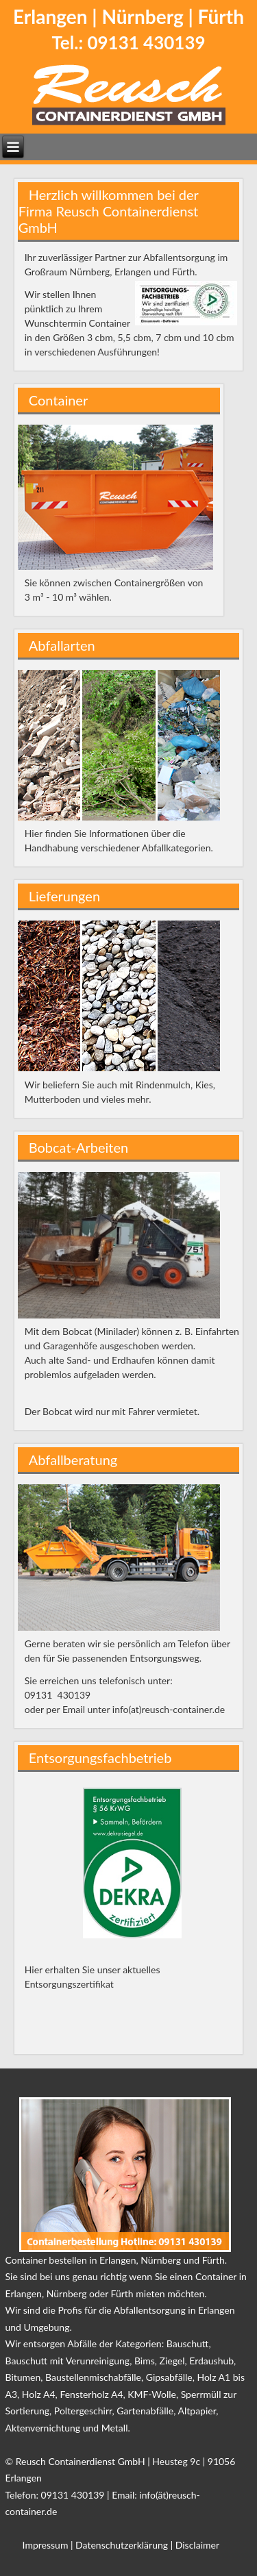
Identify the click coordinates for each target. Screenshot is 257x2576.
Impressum (46, 2545)
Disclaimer (197, 2545)
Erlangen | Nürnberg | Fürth (128, 16)
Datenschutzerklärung (121, 2545)
